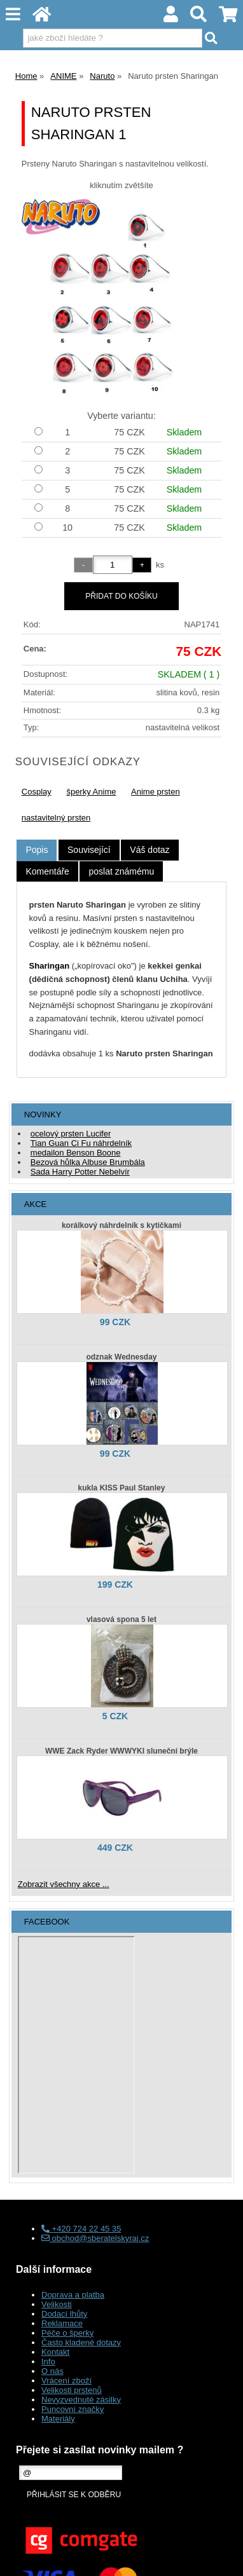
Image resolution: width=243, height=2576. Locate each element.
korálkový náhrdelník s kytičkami (121, 1225)
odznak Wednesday (121, 1357)
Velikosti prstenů (71, 2390)
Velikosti (56, 2304)
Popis (36, 850)
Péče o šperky (67, 2333)
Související (89, 850)
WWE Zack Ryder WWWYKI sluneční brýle (121, 1751)
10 (67, 527)
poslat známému (121, 871)
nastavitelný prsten (56, 817)
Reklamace (62, 2323)
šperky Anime (91, 791)
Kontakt (55, 2352)
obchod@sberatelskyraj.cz (95, 2238)
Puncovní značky (72, 2409)
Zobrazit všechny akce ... (63, 1884)
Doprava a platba (72, 2295)
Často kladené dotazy (81, 2342)
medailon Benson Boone (76, 1152)
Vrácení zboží (66, 2380)
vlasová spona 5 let (121, 1619)
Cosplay (37, 791)
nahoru (224, 2557)
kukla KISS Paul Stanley (121, 1487)
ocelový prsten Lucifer (71, 1133)
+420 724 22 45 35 (81, 2228)
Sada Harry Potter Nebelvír (80, 1171)
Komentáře (47, 871)
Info (48, 2361)
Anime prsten (155, 791)
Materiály (58, 2418)
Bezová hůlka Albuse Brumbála (88, 1162)
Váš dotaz (149, 850)
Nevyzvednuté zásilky (81, 2399)
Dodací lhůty (64, 2314)
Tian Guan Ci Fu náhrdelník (81, 1143)
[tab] (37, 850)
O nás (52, 2371)
